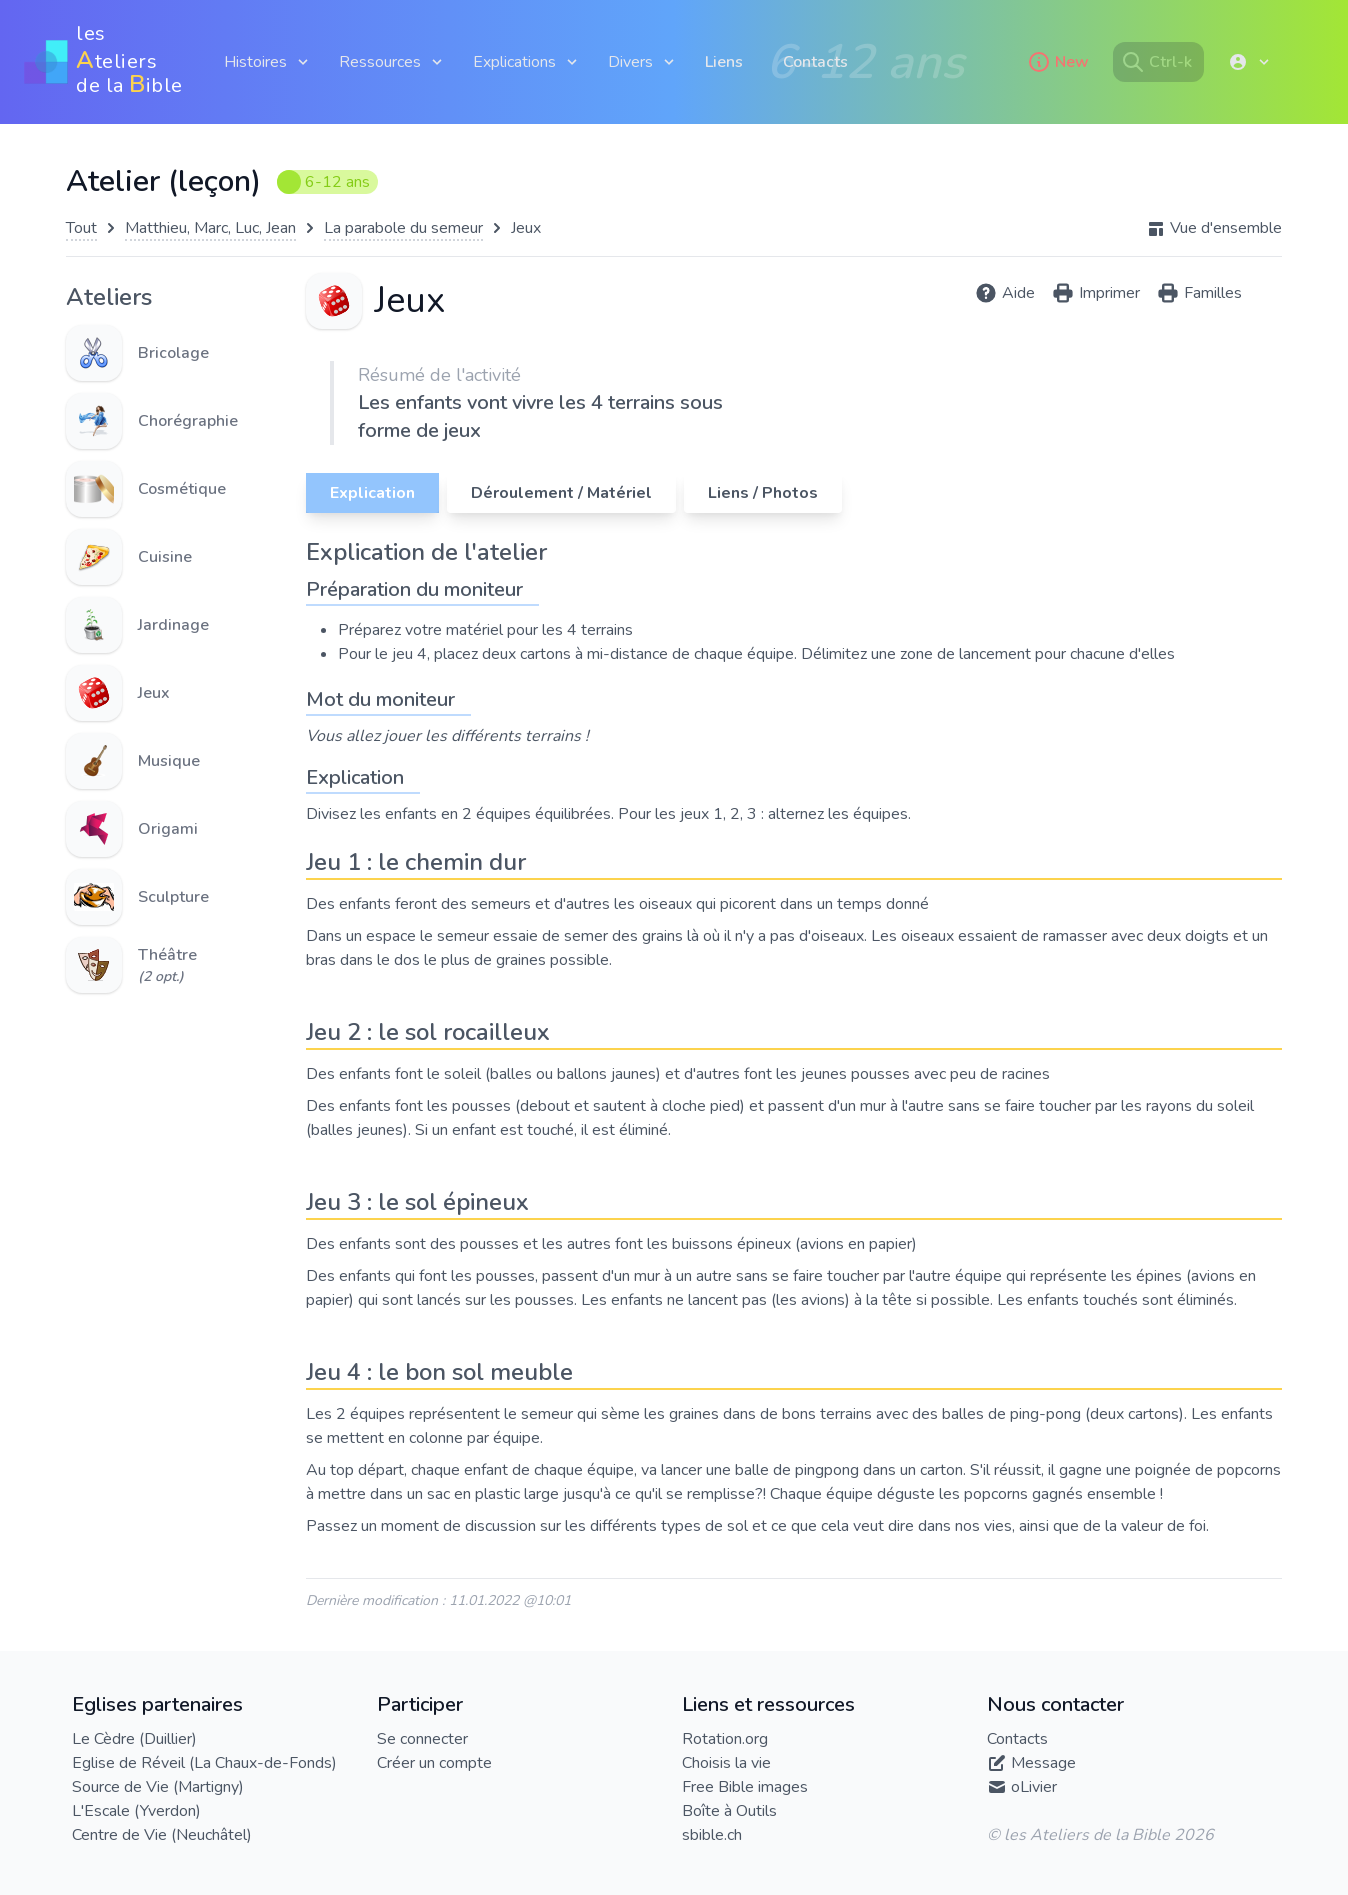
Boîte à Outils (729, 1811)
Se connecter (422, 1739)
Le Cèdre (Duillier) (134, 1739)
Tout (81, 228)
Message (1043, 1763)
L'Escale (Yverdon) (136, 1811)
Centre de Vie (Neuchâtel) (162, 1835)
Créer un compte (434, 1763)
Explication (372, 493)
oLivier (1034, 1787)
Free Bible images (745, 1787)
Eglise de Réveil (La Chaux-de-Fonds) (204, 1763)
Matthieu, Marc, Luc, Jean (210, 228)
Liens (724, 62)
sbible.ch (712, 1835)
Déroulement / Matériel (561, 493)
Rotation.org (725, 1739)
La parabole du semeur (403, 228)
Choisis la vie (726, 1763)
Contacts (815, 62)
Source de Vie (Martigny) (158, 1787)
